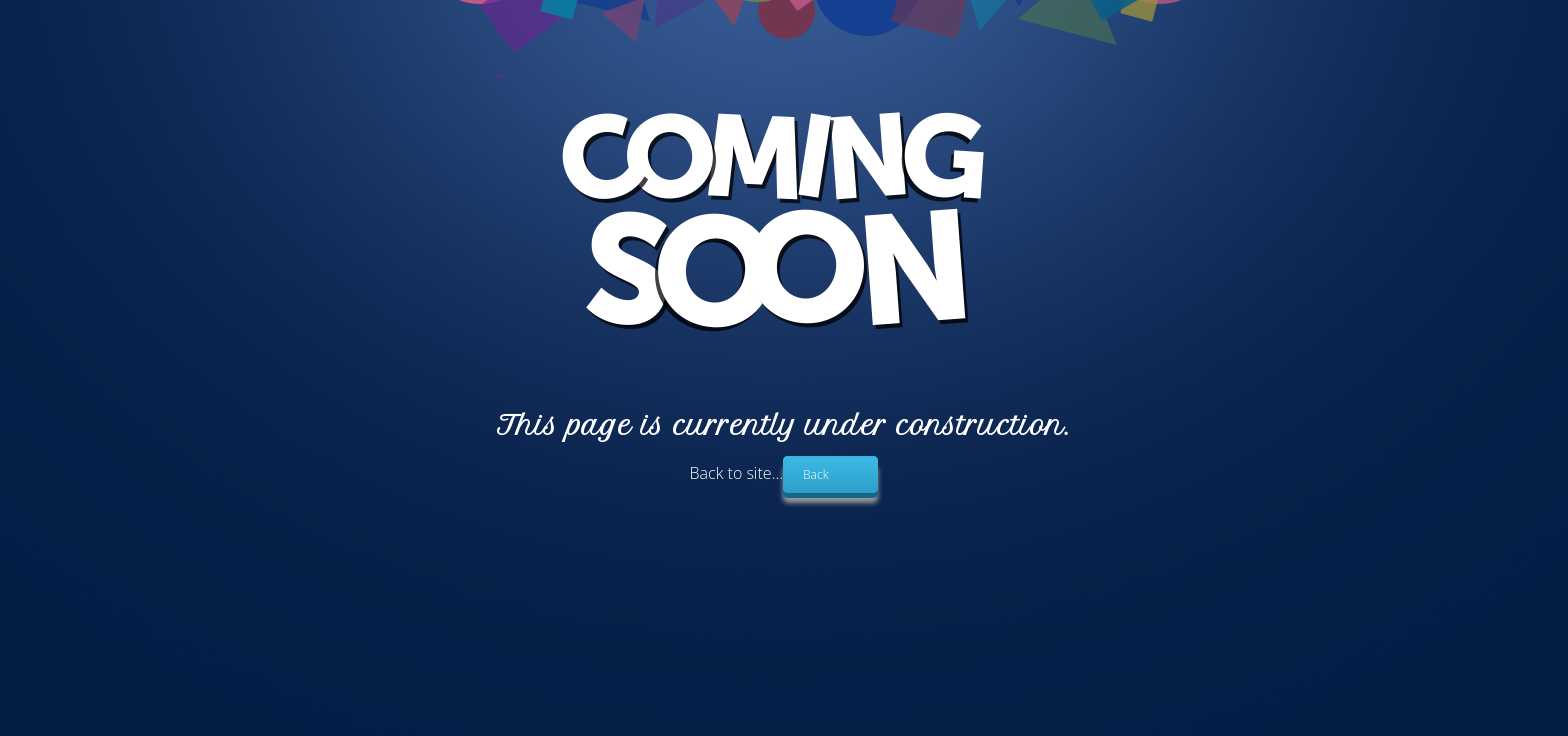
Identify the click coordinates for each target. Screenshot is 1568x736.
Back (815, 474)
